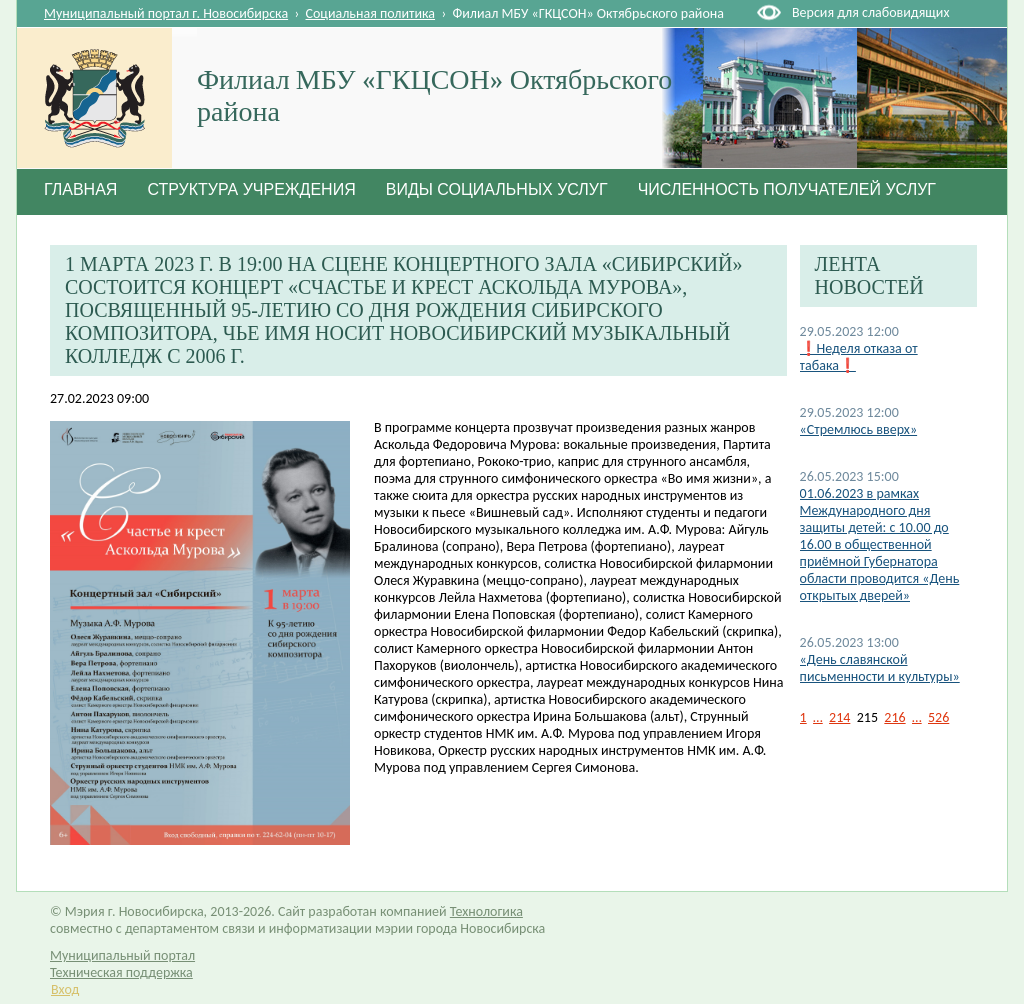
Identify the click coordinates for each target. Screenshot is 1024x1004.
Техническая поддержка (121, 972)
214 (839, 717)
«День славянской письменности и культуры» (880, 668)
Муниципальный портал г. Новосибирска (166, 13)
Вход (65, 989)
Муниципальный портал (122, 955)
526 (938, 717)
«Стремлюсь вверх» (859, 429)
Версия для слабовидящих (870, 12)
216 (894, 717)
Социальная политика (371, 13)
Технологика (486, 911)
